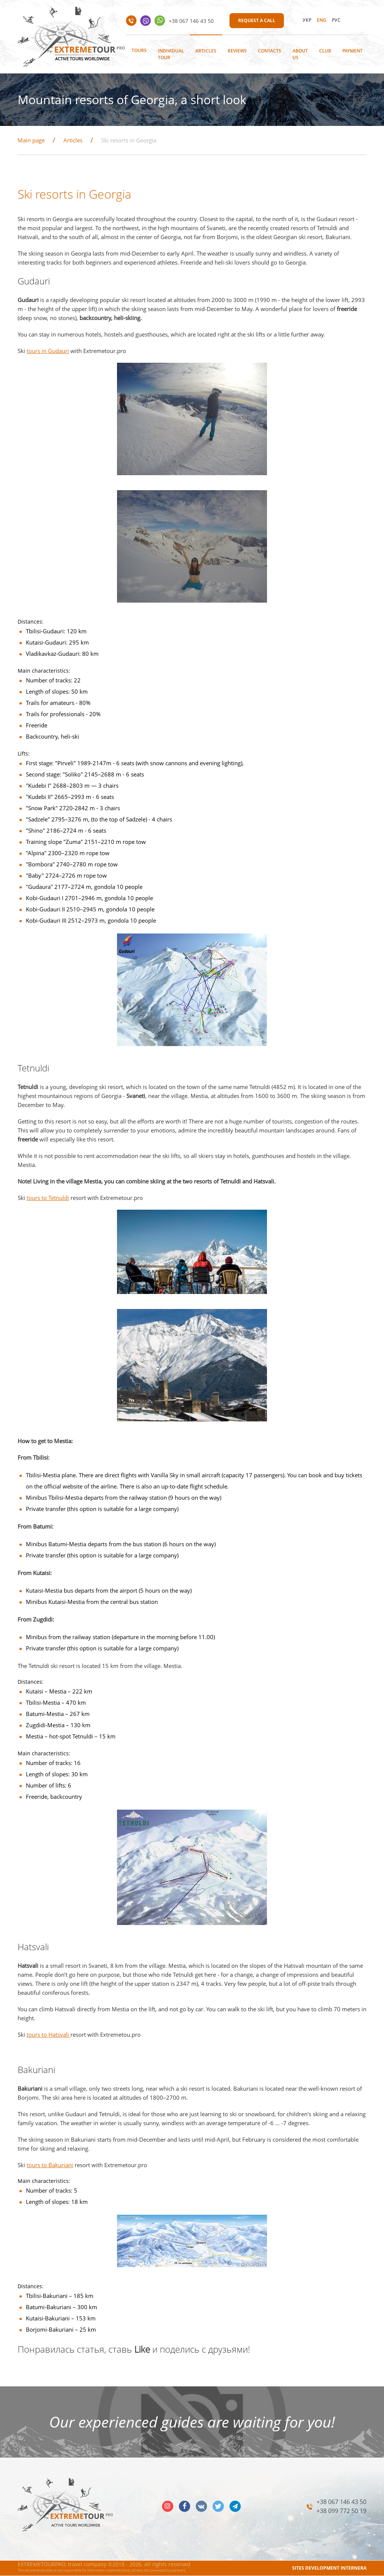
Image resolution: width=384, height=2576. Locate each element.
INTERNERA (353, 2568)
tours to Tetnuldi (48, 1197)
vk (201, 2506)
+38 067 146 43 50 (191, 20)
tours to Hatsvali (48, 2034)
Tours (139, 50)
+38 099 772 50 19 (341, 2511)
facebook (184, 2506)
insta (167, 2506)
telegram (235, 2506)
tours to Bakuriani (50, 2165)
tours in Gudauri (48, 351)
